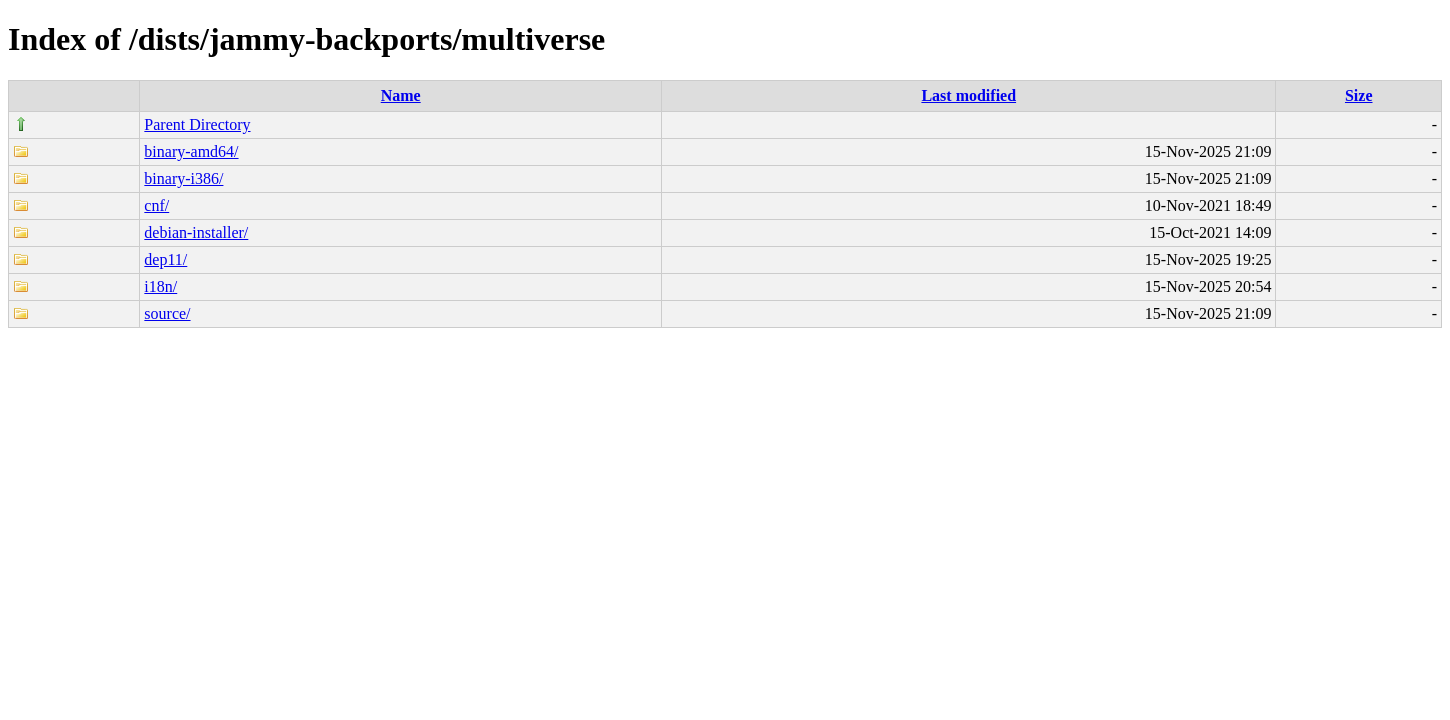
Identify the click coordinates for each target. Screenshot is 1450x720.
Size (1359, 95)
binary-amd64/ (191, 151)
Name (401, 95)
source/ (167, 313)
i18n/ (160, 286)
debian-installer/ (196, 232)
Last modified (968, 95)
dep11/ (165, 259)
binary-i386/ (183, 178)
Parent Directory (197, 124)
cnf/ (156, 205)
